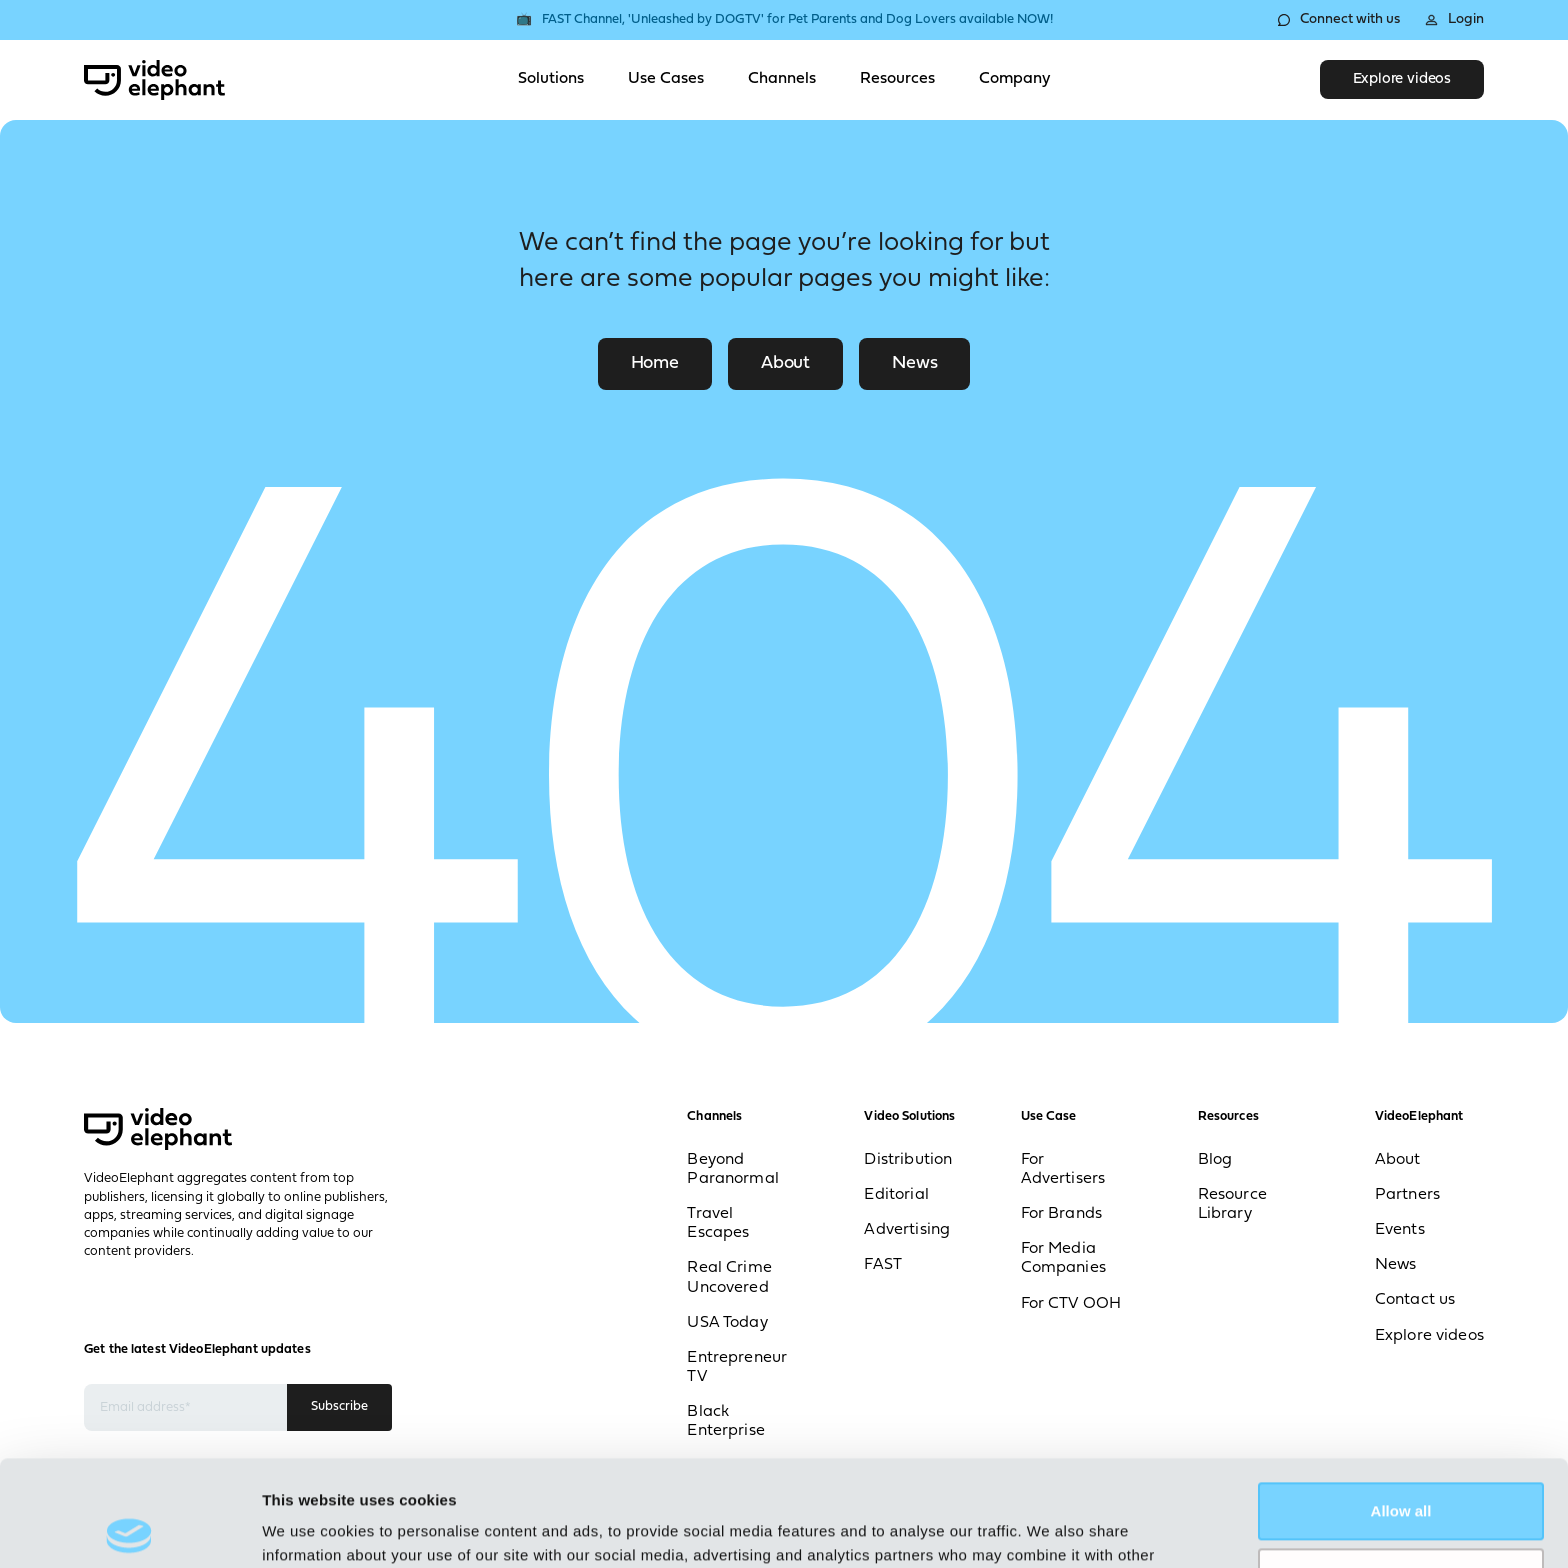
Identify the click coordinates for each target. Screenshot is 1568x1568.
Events (1400, 1230)
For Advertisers (1063, 1169)
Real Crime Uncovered (729, 1277)
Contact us (1415, 1300)
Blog (1215, 1160)
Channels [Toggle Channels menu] (782, 79)
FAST (883, 1265)
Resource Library (1232, 1204)
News (914, 363)
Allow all (1401, 1405)
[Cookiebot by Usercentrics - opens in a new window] (129, 1529)
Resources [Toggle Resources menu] (897, 79)
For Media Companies (1063, 1258)
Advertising (907, 1230)
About (785, 363)
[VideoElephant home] (154, 80)
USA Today (727, 1323)
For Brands (1062, 1214)
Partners (1407, 1195)
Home (655, 363)
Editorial (896, 1195)
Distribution (908, 1160)
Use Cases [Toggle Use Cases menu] (666, 79)
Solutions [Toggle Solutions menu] (551, 79)
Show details (308, 1528)
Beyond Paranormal (733, 1169)
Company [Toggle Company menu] (1014, 79)
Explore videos (1402, 79)
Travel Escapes (718, 1223)
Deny (1401, 1470)
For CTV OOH (1071, 1304)
